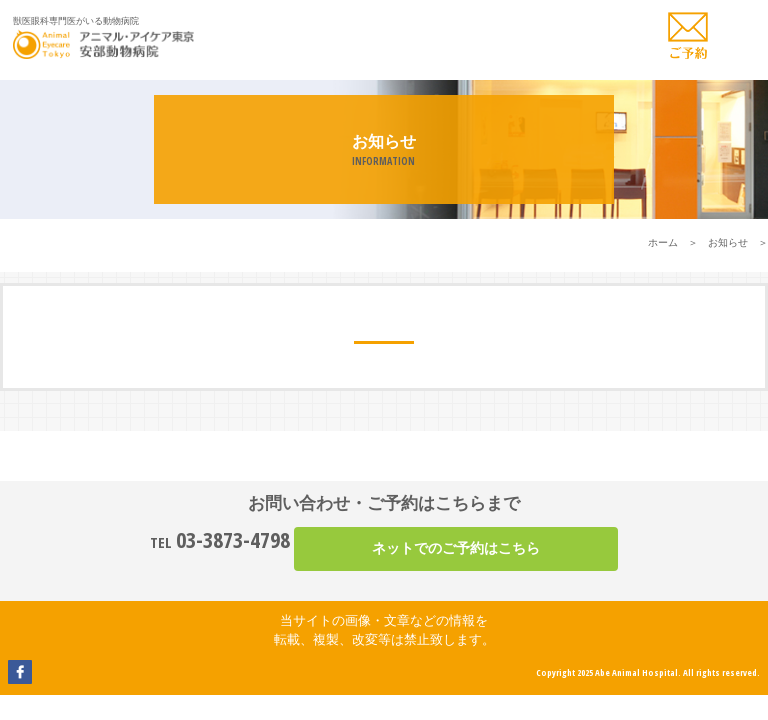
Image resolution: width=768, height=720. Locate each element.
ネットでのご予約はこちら (456, 548)
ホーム (663, 242)
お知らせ (728, 242)
